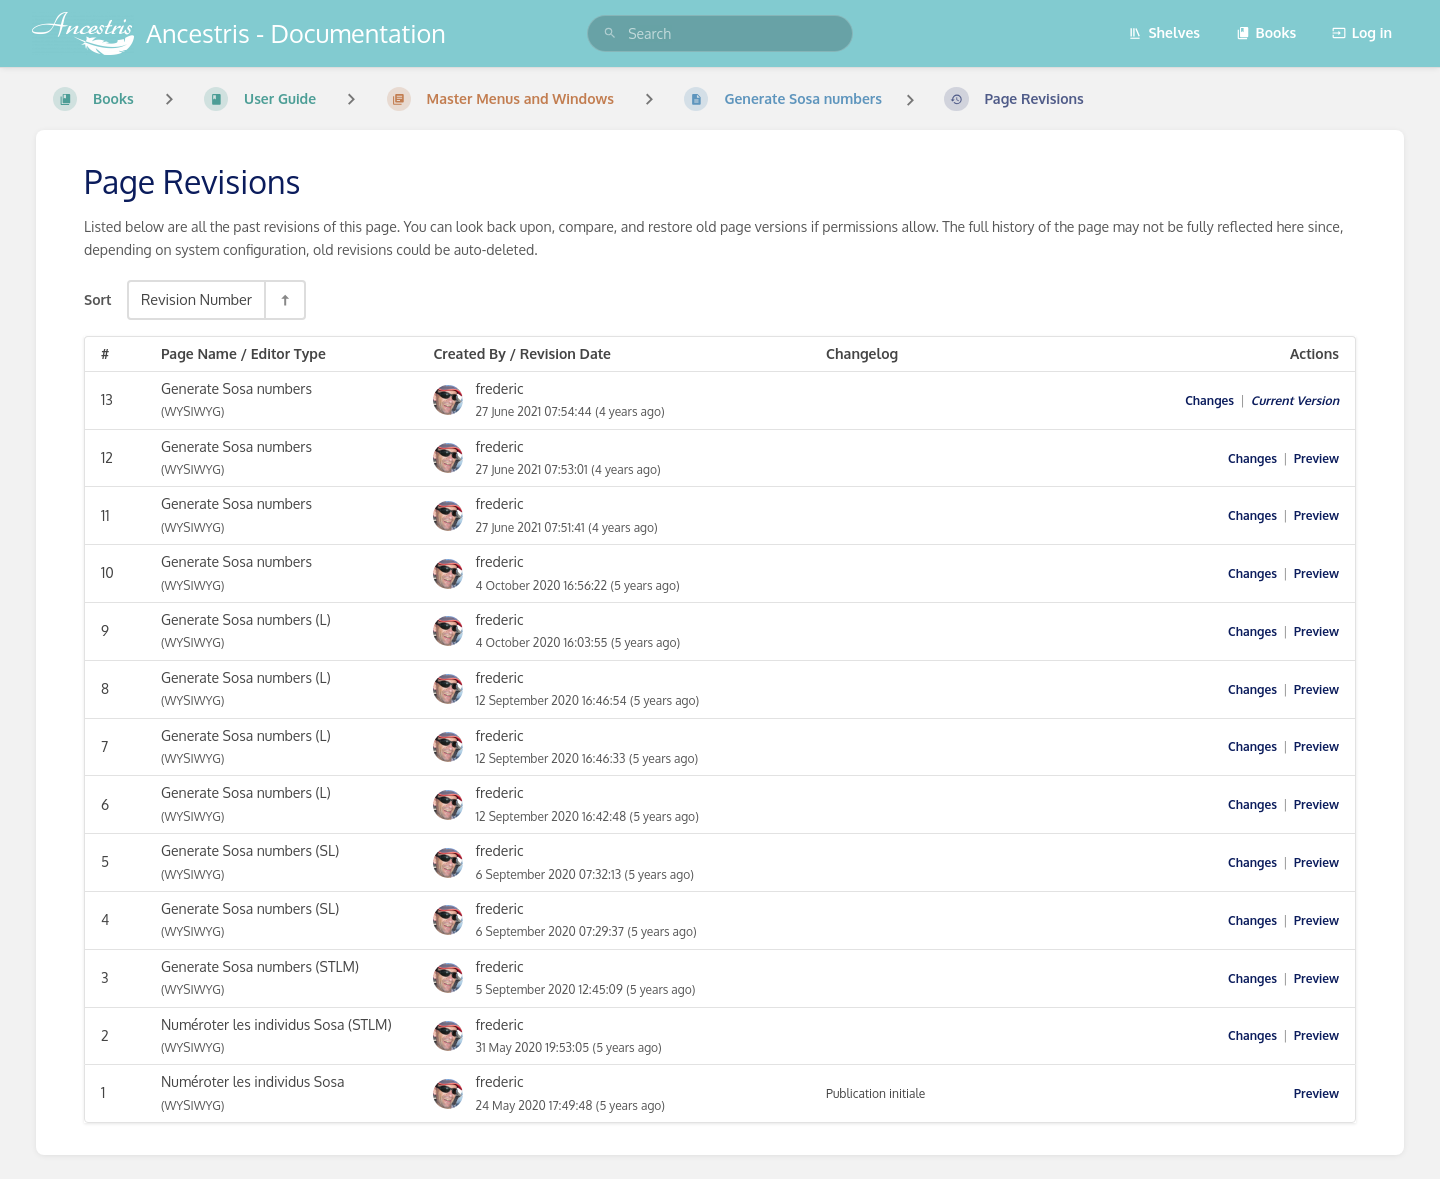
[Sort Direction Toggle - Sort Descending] (284, 299)
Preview (1316, 458)
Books (1266, 32)
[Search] (610, 33)
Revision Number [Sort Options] (196, 299)
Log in (1362, 32)
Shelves (1164, 32)
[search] (720, 33)
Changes (1209, 400)
